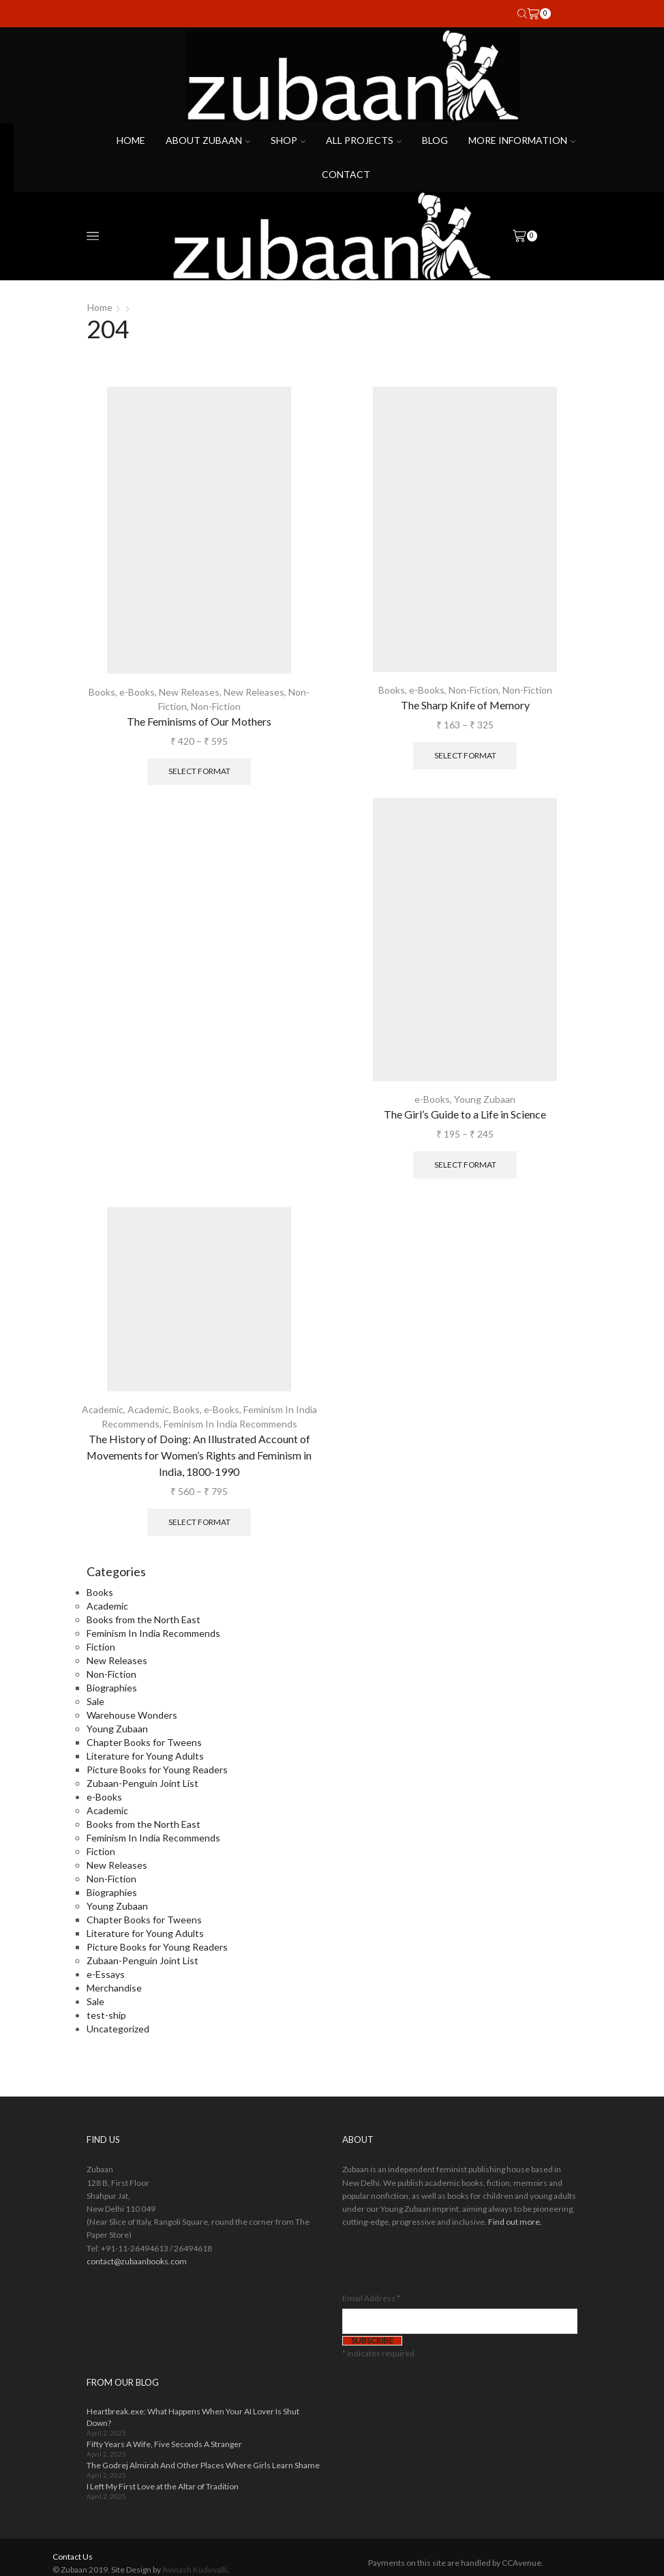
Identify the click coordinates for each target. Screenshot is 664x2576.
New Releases (189, 692)
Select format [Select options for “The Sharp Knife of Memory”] (465, 755)
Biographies (112, 1687)
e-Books (137, 692)
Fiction (101, 1647)
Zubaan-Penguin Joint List (142, 1783)
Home (131, 140)
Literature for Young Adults (145, 1756)
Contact (346, 174)
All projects (364, 140)
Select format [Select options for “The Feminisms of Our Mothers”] (199, 771)
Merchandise (114, 1988)
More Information (521, 140)
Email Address (371, 2298)
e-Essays (106, 1974)
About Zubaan (208, 140)
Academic (102, 1409)
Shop (288, 140)
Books (102, 692)
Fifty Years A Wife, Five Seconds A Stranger (164, 2444)
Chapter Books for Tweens (144, 1742)
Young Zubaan (484, 1099)
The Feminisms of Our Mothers (199, 721)
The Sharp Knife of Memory (465, 704)
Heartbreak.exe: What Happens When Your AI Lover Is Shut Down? (193, 2417)
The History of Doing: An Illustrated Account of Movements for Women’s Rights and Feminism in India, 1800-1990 (199, 1455)
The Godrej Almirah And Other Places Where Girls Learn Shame (203, 2465)
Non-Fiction (216, 706)
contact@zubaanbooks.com (137, 2261)
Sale (95, 1701)
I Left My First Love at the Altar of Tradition (163, 2486)
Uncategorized (118, 2028)
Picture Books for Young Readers (157, 1769)
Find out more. (515, 2222)
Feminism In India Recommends (230, 1424)
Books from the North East (143, 1619)
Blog (435, 140)
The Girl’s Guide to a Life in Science (465, 1114)
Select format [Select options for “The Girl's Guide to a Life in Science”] (465, 1164)
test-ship (106, 2015)
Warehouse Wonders (132, 1715)
